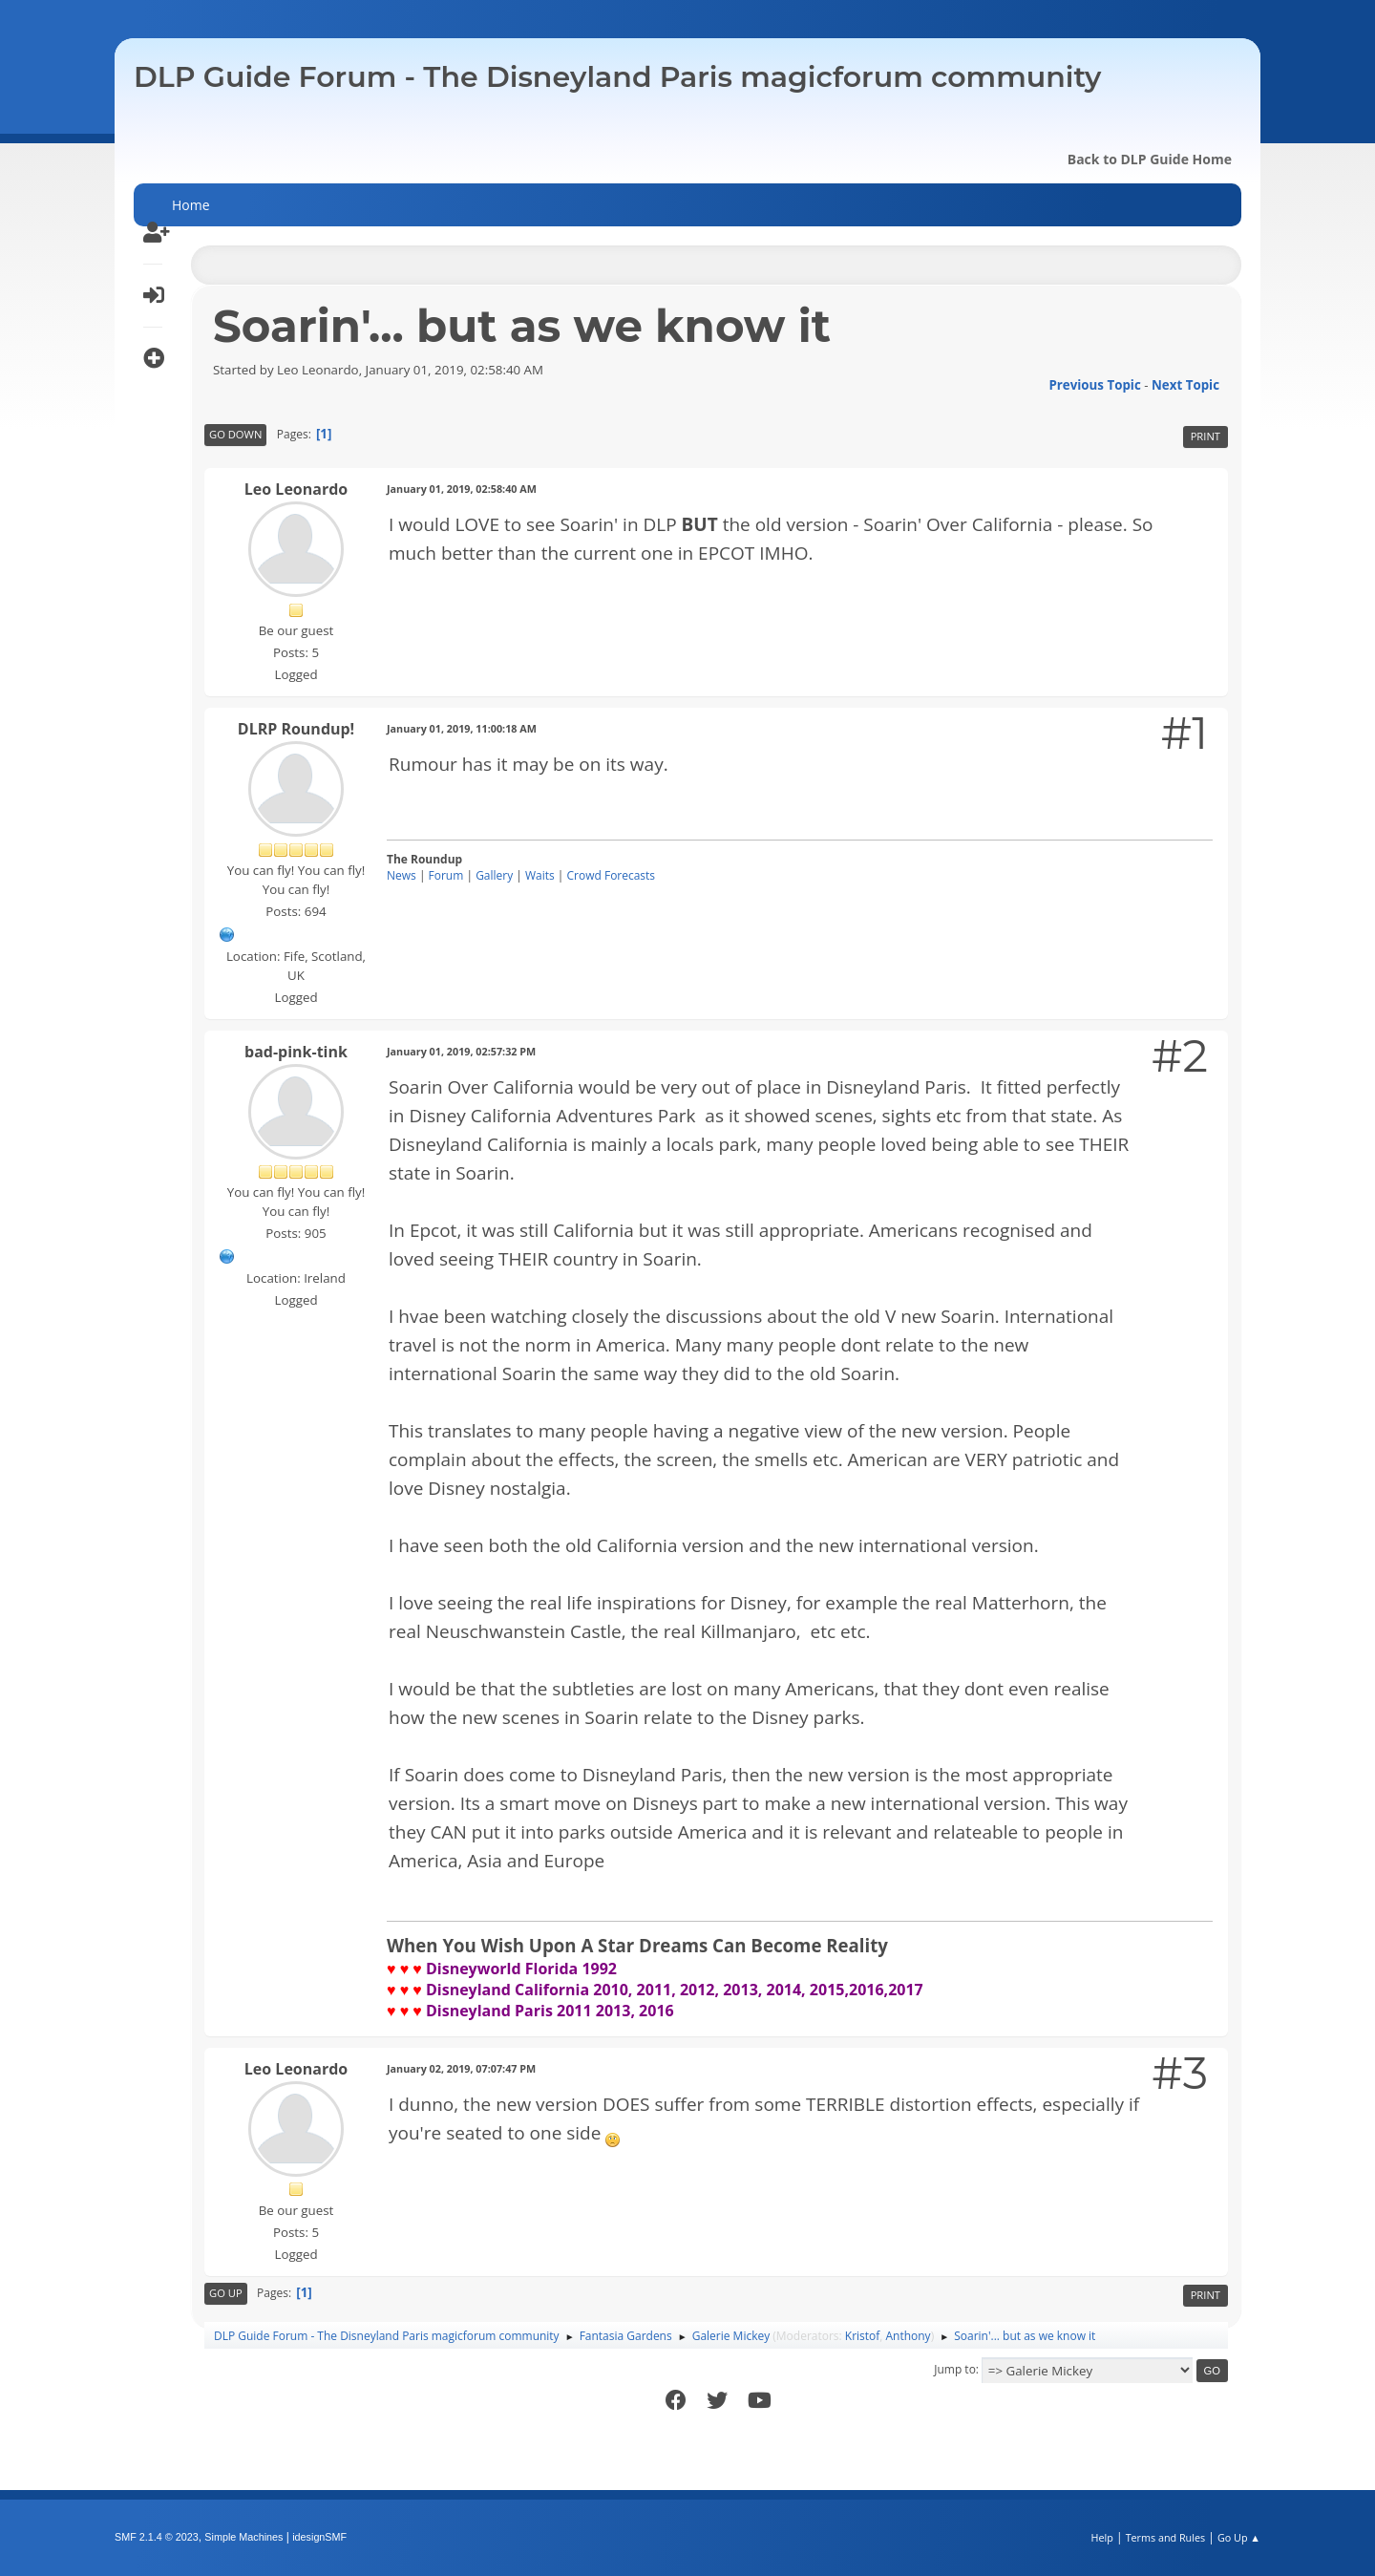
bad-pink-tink (296, 1051)
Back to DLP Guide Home (1150, 159)
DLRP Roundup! (296, 728)
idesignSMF (319, 2537)
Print (1205, 436)
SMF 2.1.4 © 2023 (157, 2537)
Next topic (1185, 385)
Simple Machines (243, 2537)
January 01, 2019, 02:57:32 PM (461, 1051)
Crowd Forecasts (611, 875)
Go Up (226, 2293)
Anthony (908, 2336)
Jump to (955, 2369)
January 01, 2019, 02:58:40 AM (462, 488)
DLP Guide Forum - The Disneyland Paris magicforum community (617, 77)
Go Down (235, 434)
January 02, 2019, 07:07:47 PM (461, 2068)
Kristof (862, 2336)
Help (1101, 2537)
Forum (446, 875)
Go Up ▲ (1238, 2537)
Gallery (494, 875)
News (401, 875)
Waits (540, 875)
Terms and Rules (1166, 2537)
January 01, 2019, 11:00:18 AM (462, 728)
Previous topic (1094, 385)
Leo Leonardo (296, 489)
